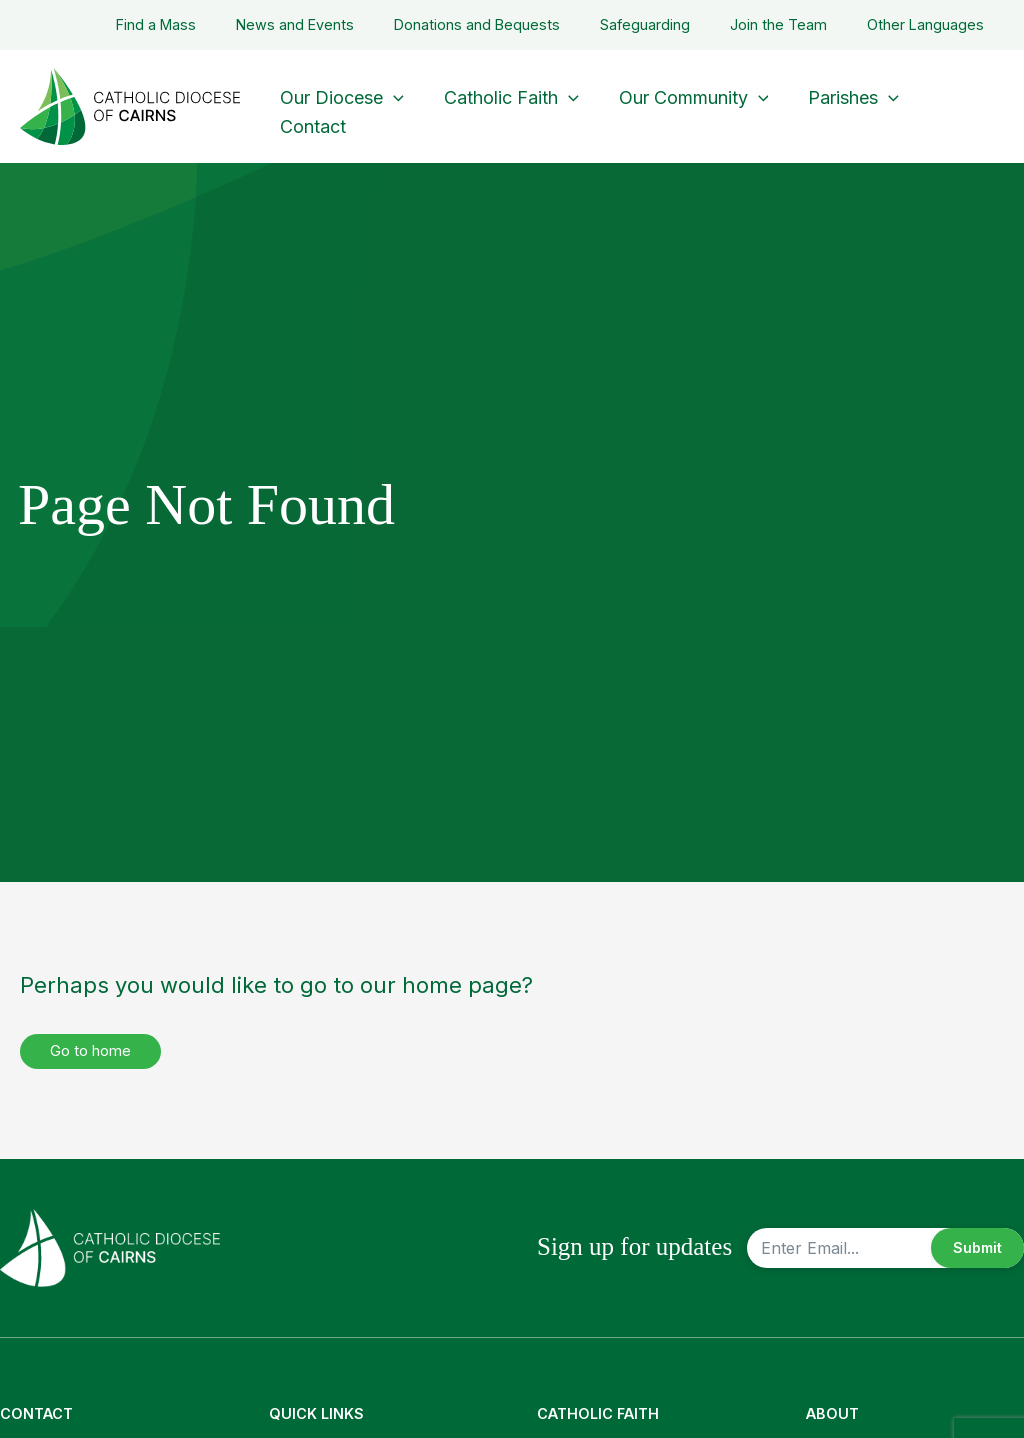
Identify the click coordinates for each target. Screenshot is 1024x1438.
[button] (391, 92)
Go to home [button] (95, 1052)
